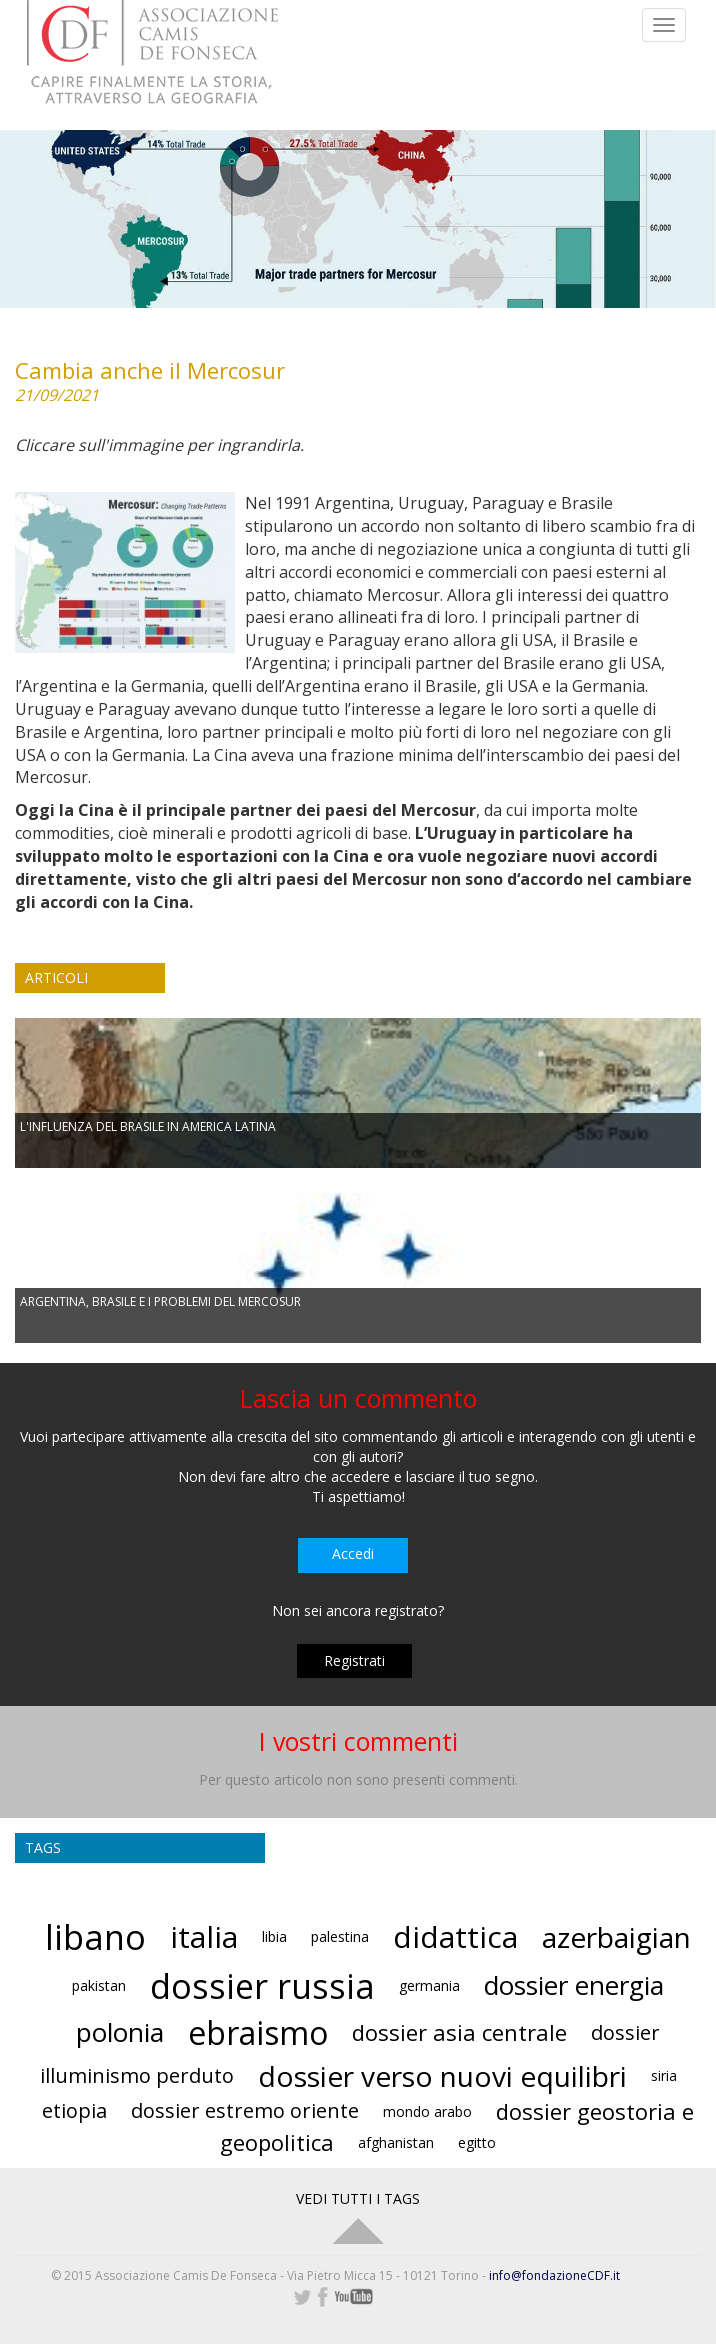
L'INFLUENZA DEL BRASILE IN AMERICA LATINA (148, 1126)
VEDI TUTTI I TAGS (358, 2198)
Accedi (353, 1553)
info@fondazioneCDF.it (554, 2275)
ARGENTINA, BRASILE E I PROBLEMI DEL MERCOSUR (160, 1301)
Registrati (354, 1660)
